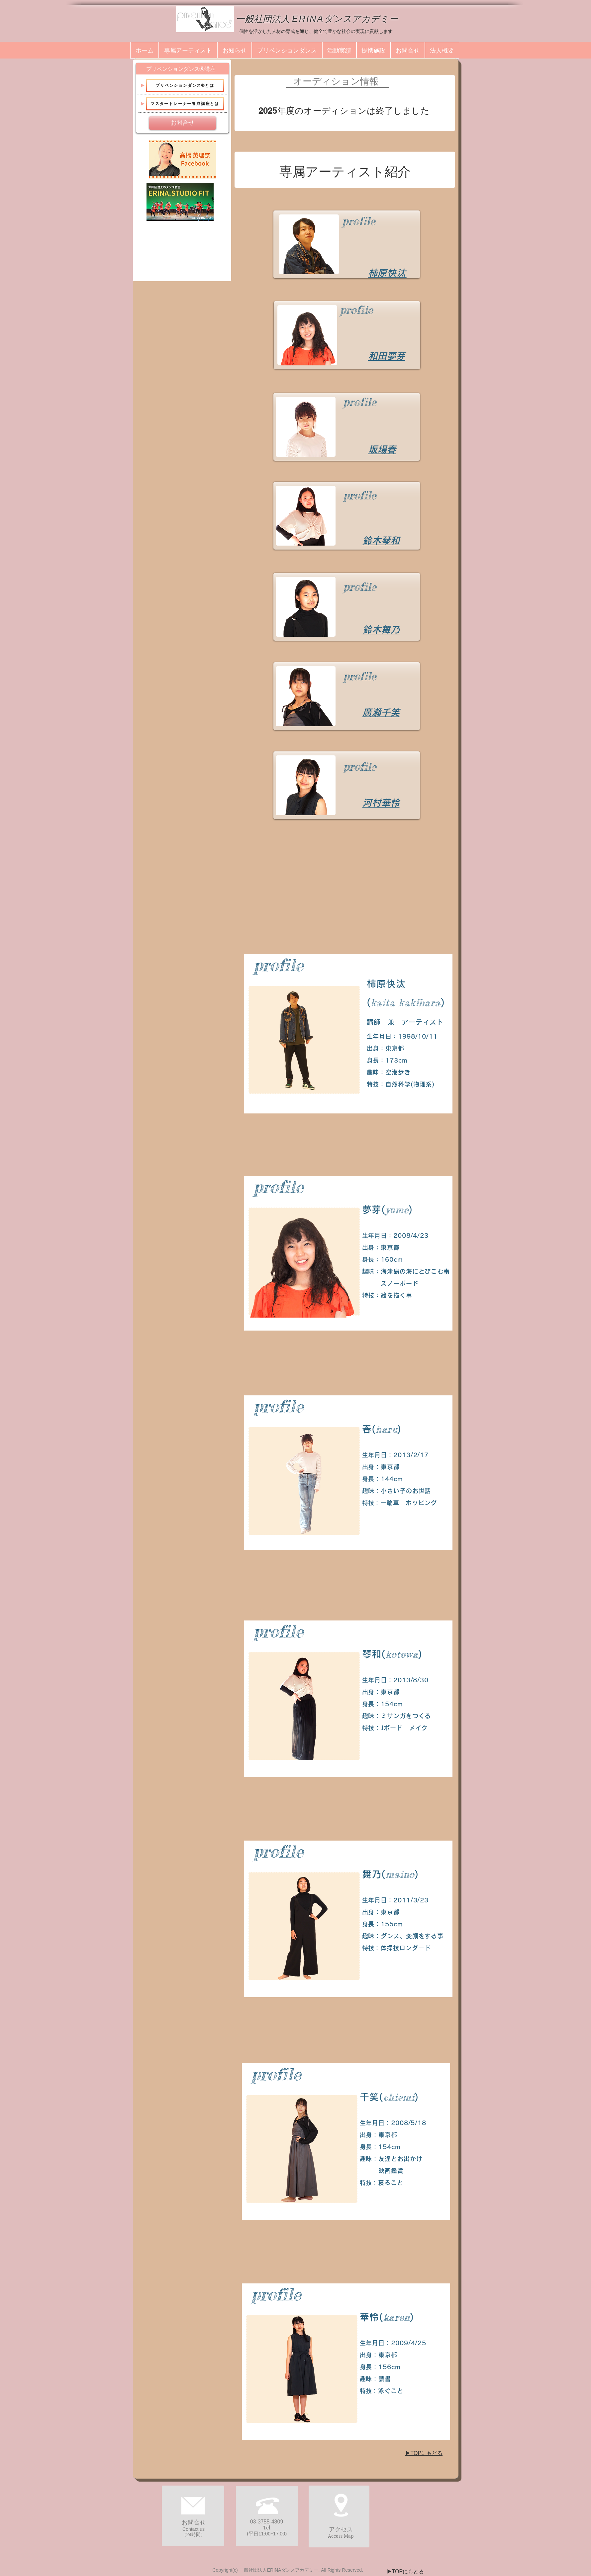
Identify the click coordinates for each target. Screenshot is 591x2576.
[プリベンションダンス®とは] (185, 85)
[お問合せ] (182, 123)
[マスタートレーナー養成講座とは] (185, 103)
